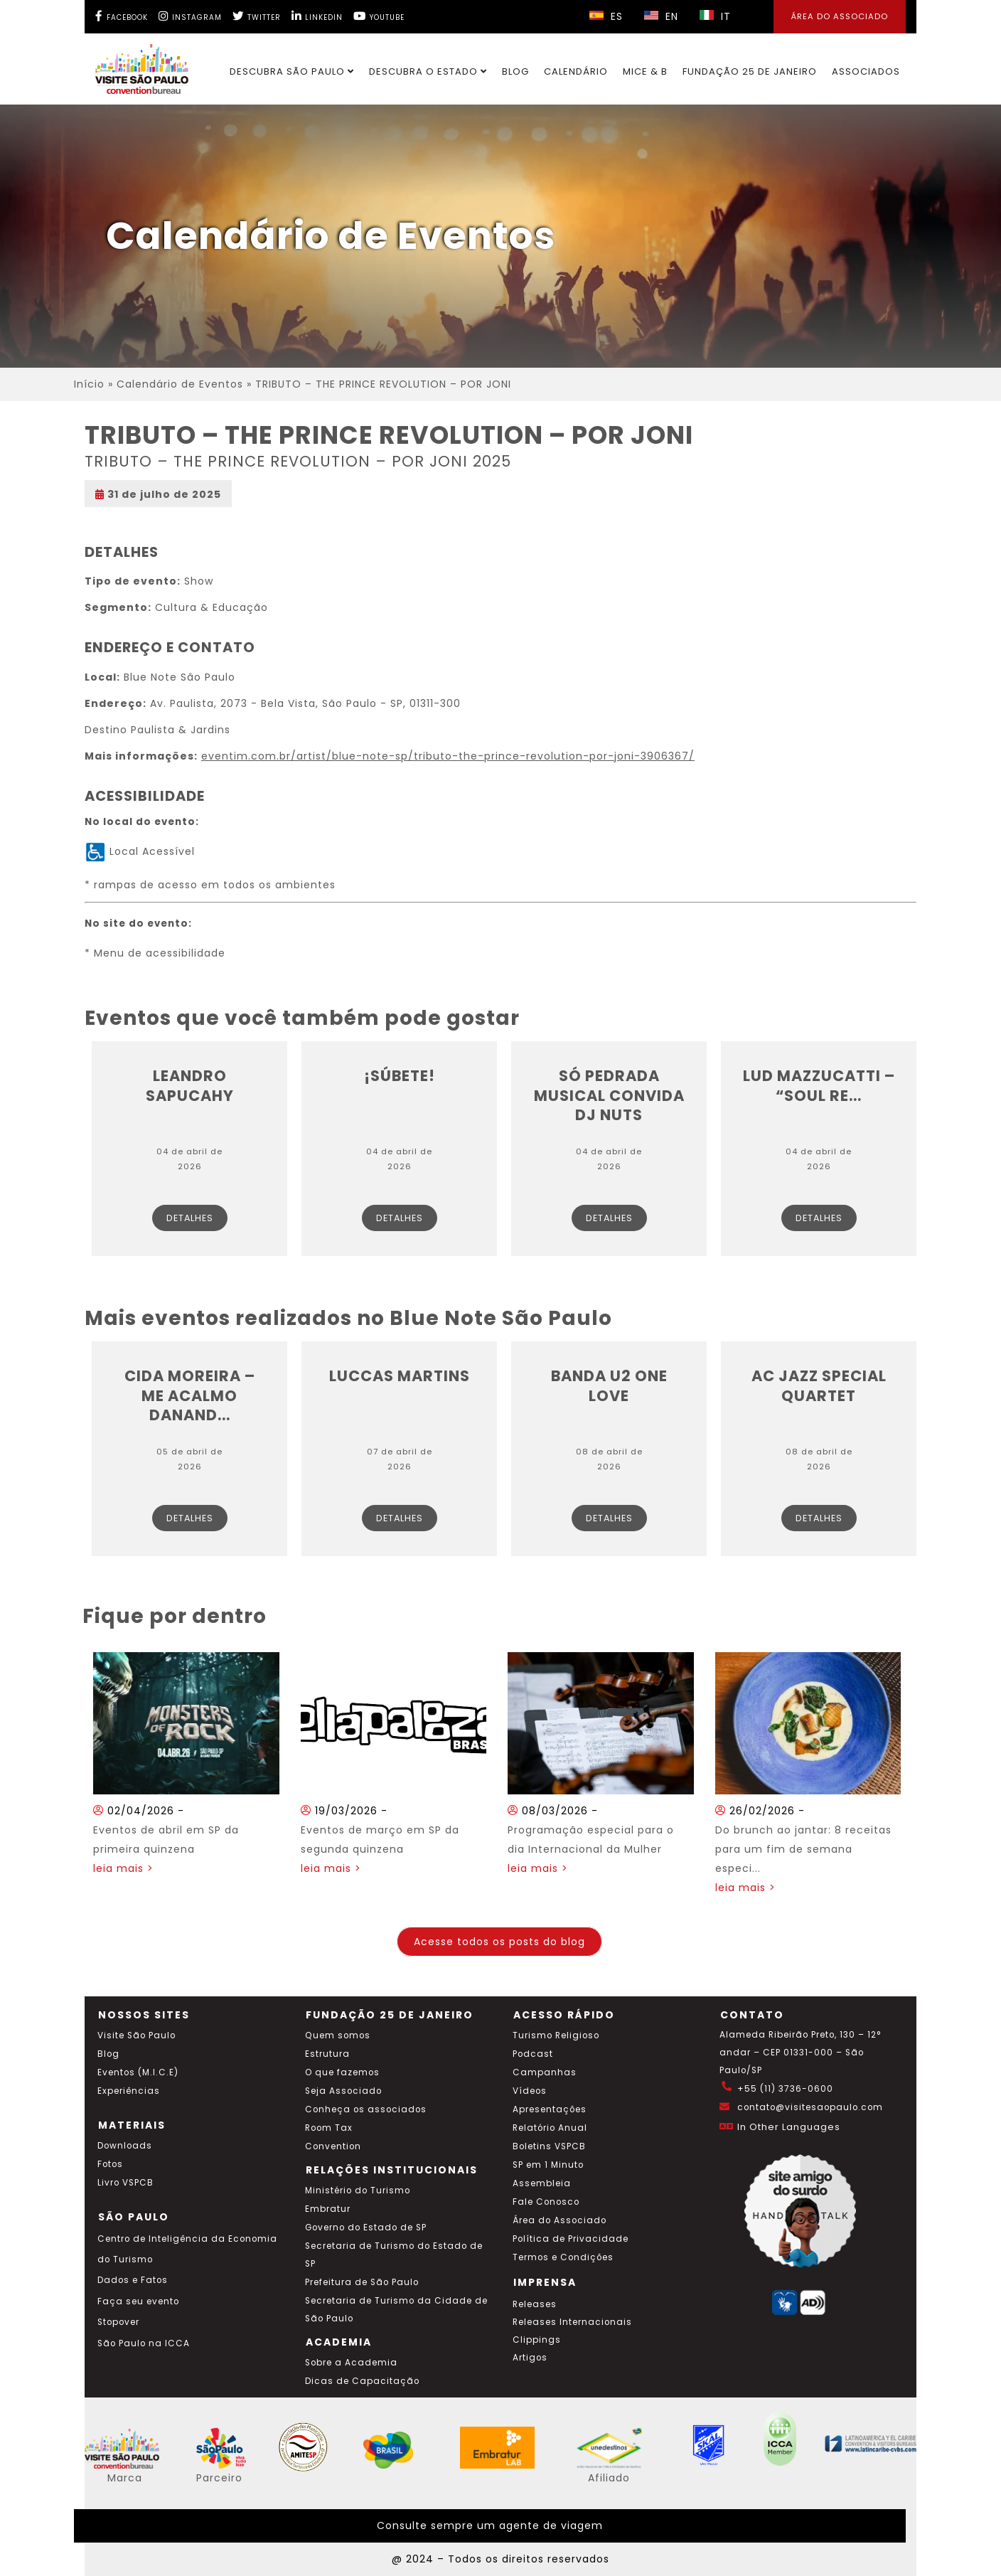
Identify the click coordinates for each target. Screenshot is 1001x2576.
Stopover (118, 2322)
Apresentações (550, 2109)
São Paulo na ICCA (143, 2343)
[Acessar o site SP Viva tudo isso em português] (230, 2465)
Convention (333, 2146)
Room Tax (329, 2128)
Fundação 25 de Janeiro (749, 71)
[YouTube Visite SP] (379, 16)
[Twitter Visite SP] (256, 16)
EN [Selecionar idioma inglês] (661, 16)
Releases (535, 2304)
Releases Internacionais (572, 2322)
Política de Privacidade (570, 2239)
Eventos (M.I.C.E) (137, 2072)
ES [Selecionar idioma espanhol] (606, 16)
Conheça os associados (366, 2109)
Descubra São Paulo (292, 71)
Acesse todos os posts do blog (499, 1941)
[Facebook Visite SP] (121, 16)
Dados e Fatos (132, 2280)
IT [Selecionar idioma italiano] (715, 16)
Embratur (327, 2209)
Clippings (537, 2340)
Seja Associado (343, 2091)
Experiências (128, 2091)
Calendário (576, 71)
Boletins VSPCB (549, 2146)
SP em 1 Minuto (548, 2165)
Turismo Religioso (556, 2035)
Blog (515, 71)
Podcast (533, 2054)
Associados (866, 71)
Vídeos (530, 2091)
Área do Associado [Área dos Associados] (839, 16)
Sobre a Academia (351, 2362)
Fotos (110, 2164)
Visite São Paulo (136, 2035)
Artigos (530, 2357)
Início (89, 384)
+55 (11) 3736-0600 (785, 2089)
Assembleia (542, 2183)
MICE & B (645, 71)
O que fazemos (342, 2072)
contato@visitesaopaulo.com (810, 2107)
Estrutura (327, 2054)
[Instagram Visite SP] (190, 16)
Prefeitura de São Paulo (362, 2282)
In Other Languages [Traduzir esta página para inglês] (788, 2127)
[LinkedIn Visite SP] (317, 16)
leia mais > (123, 1868)
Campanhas (545, 2072)
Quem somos (337, 2035)
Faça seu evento (138, 2301)
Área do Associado (559, 2220)
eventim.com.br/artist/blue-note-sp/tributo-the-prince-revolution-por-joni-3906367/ (448, 756)
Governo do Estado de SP (366, 2227)
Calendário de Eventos (180, 384)
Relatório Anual (550, 2128)
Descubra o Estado (428, 71)
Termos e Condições (563, 2257)
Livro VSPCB (125, 2182)
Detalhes (189, 1218)
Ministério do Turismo (357, 2190)
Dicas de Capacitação (362, 2381)
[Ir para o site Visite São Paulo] (133, 65)
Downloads (124, 2145)
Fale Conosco (546, 2202)
